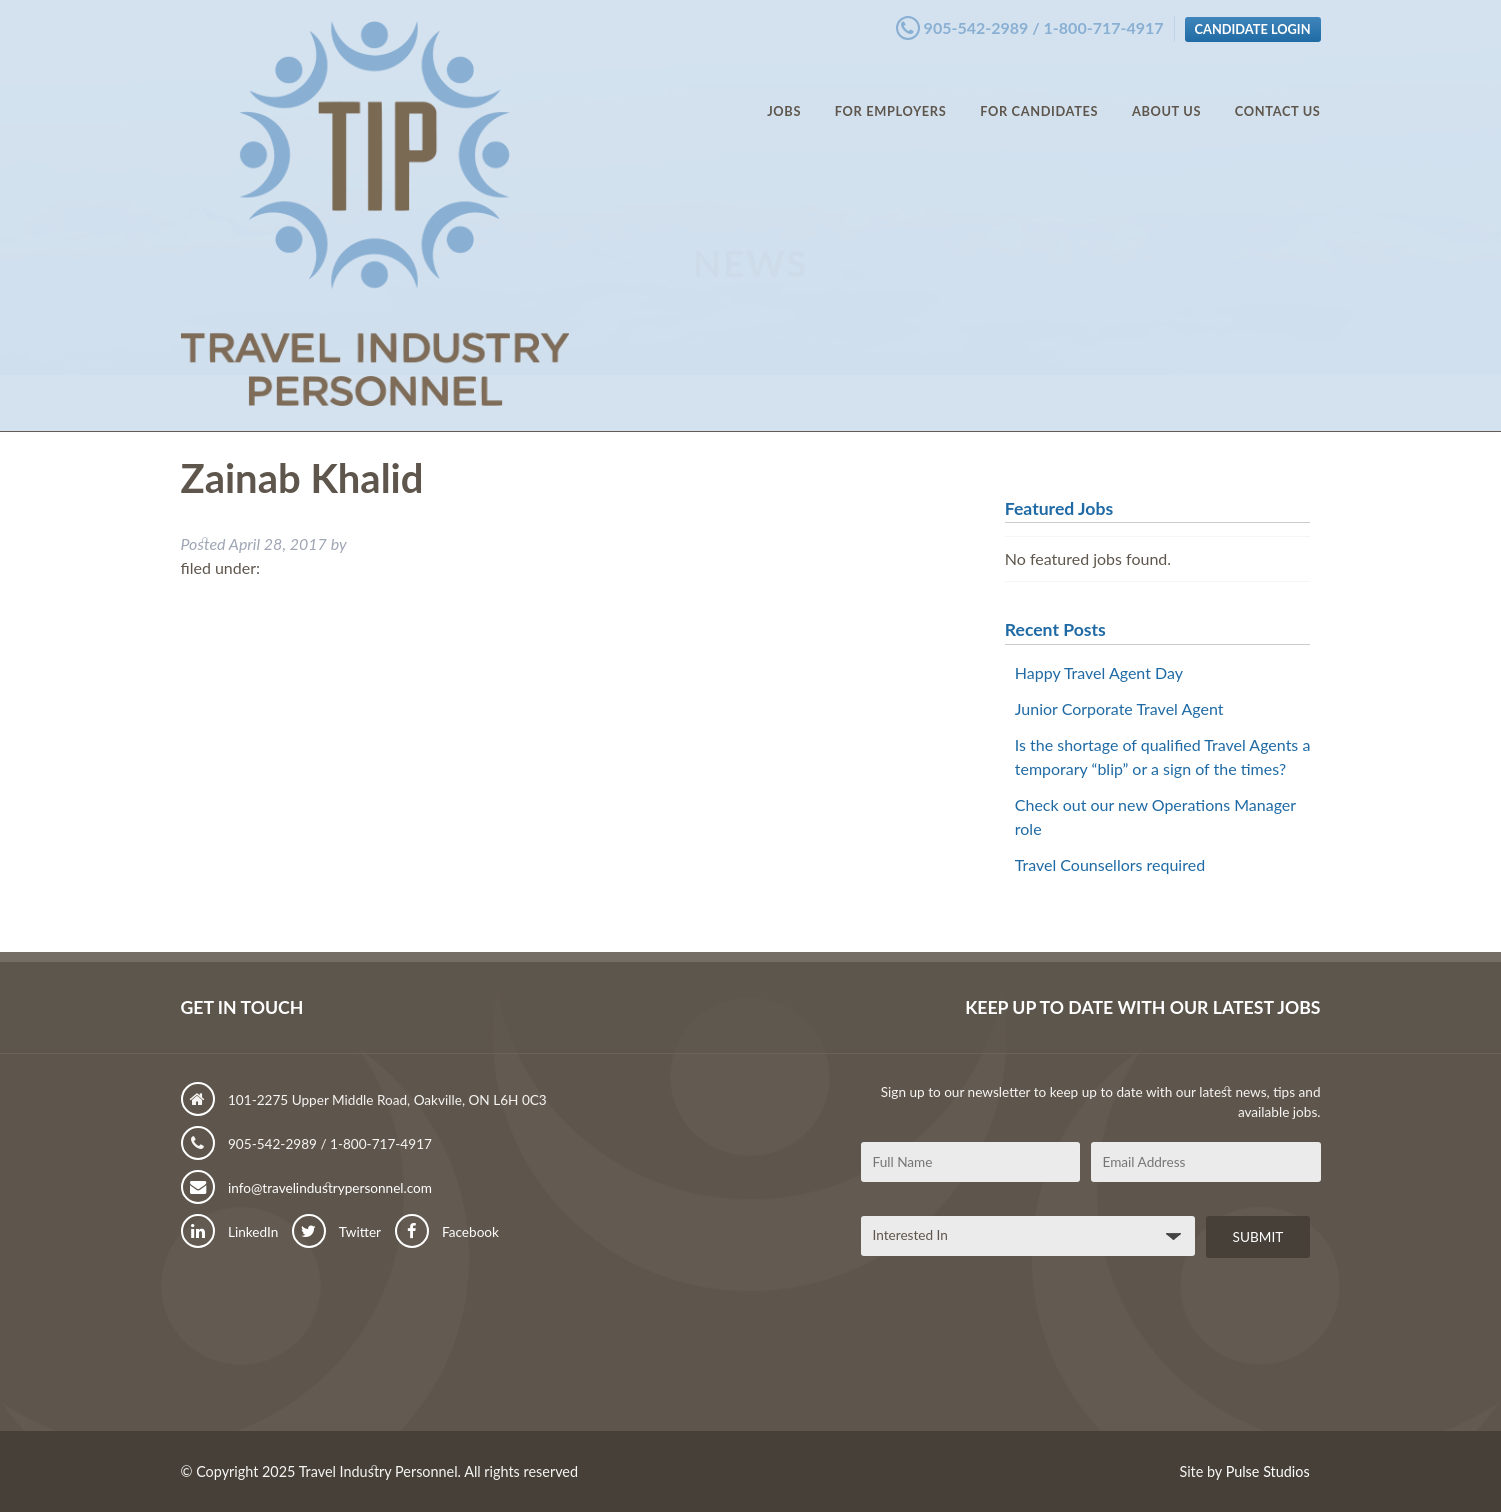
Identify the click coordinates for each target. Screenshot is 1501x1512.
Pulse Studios (1268, 1471)
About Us (1166, 90)
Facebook (447, 1232)
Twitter (336, 1232)
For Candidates (1039, 90)
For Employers (891, 90)
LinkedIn (230, 1232)
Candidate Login (1253, 23)
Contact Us (1278, 90)
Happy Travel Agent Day (1099, 672)
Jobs (784, 90)
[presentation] (1013, 1352)
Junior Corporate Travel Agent (1119, 708)
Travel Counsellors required (1110, 864)
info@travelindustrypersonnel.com (307, 1188)
